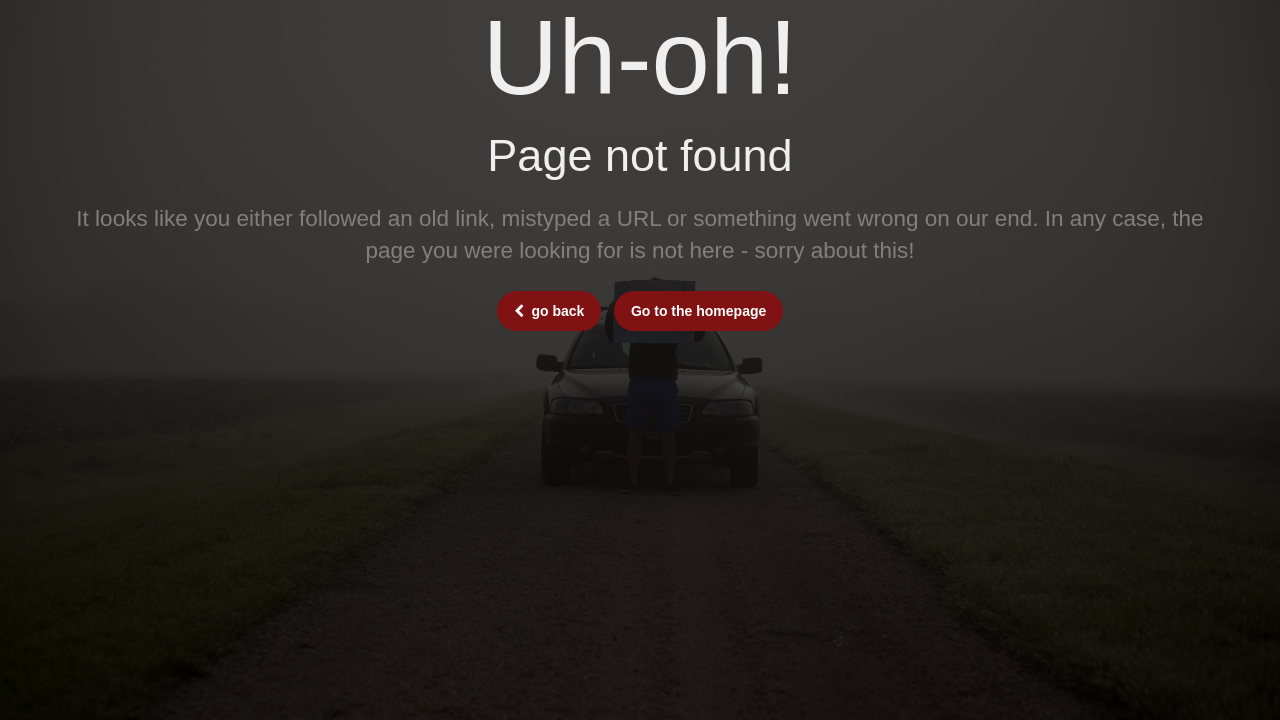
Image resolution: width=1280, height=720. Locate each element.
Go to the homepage (698, 311)
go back (549, 311)
